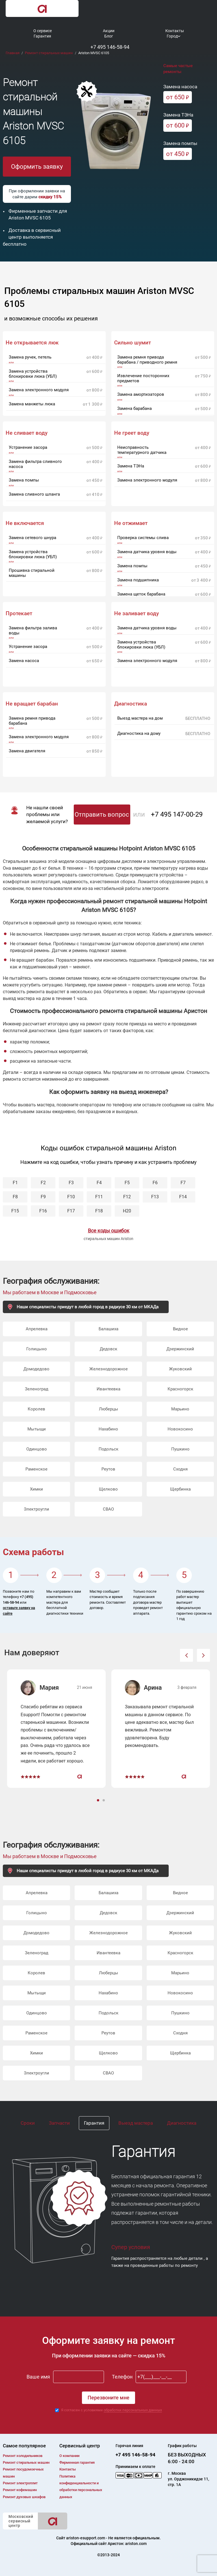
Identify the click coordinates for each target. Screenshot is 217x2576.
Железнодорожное (108, 1368)
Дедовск (108, 1348)
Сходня (180, 1469)
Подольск (108, 1449)
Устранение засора (28, 447)
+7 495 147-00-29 (177, 814)
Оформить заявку (37, 166)
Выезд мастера (135, 2123)
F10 (71, 1196)
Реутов (108, 1469)
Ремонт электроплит (20, 2483)
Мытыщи (36, 1429)
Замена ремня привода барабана (32, 721)
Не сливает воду (26, 433)
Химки (36, 1489)
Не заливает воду (136, 613)
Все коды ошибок (108, 1231)
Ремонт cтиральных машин (26, 2462)
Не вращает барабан (32, 704)
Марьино (180, 1409)
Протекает (19, 613)
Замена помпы (24, 480)
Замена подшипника (138, 580)
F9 (43, 1196)
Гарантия (42, 36)
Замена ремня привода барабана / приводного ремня (147, 360)
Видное (180, 1328)
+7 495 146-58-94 (109, 47)
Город (172, 36)
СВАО (108, 1509)
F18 (99, 1211)
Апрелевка (36, 1328)
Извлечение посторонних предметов (143, 378)
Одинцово (36, 1449)
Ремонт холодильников (22, 2456)
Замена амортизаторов (140, 394)
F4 (99, 1182)
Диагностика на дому (138, 733)
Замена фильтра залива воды (33, 630)
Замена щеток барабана (141, 594)
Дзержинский (180, 1348)
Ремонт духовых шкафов (24, 2497)
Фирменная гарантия (77, 2462)
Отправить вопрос (102, 814)
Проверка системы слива (143, 537)
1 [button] (98, 1800)
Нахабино (108, 1429)
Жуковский (180, 1368)
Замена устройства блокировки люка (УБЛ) (33, 374)
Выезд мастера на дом (140, 718)
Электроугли (36, 1509)
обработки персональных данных (133, 2410)
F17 (71, 1211)
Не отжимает (130, 523)
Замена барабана (134, 408)
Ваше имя (38, 2377)
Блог (108, 36)
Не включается (25, 523)
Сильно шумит (132, 343)
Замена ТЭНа (130, 466)
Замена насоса (24, 660)
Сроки (28, 2123)
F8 (15, 1196)
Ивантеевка (108, 1389)
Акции (108, 30)
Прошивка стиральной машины (32, 573)
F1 (15, 1182)
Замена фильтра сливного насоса (35, 464)
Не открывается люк (32, 343)
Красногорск (180, 1389)
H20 (127, 1211)
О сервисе (42, 30)
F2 (43, 1182)
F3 (71, 1182)
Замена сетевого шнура (32, 537)
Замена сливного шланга (34, 494)
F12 (127, 1196)
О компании (69, 2456)
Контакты (174, 30)
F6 (155, 1182)
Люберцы (108, 1409)
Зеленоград (36, 1389)
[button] (186, 1655)
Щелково (108, 1489)
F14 (183, 1196)
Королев (36, 1409)
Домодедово (36, 1368)
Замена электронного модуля (39, 389)
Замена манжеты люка (32, 403)
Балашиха (108, 1328)
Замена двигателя (27, 750)
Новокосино (180, 1429)
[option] (56, 1728)
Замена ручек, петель (30, 357)
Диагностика (181, 2123)
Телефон (122, 2377)
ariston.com (136, 2543)
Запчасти (59, 2123)
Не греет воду (131, 433)
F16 (43, 1211)
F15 (15, 1211)
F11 (99, 1196)
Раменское (36, 1469)
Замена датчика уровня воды (147, 551)
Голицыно (36, 1348)
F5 (127, 1182)
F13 (155, 1196)
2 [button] (104, 1800)
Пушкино (180, 1449)
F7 (183, 1182)
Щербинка (180, 1489)
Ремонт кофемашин (20, 2490)
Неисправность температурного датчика (141, 450)
